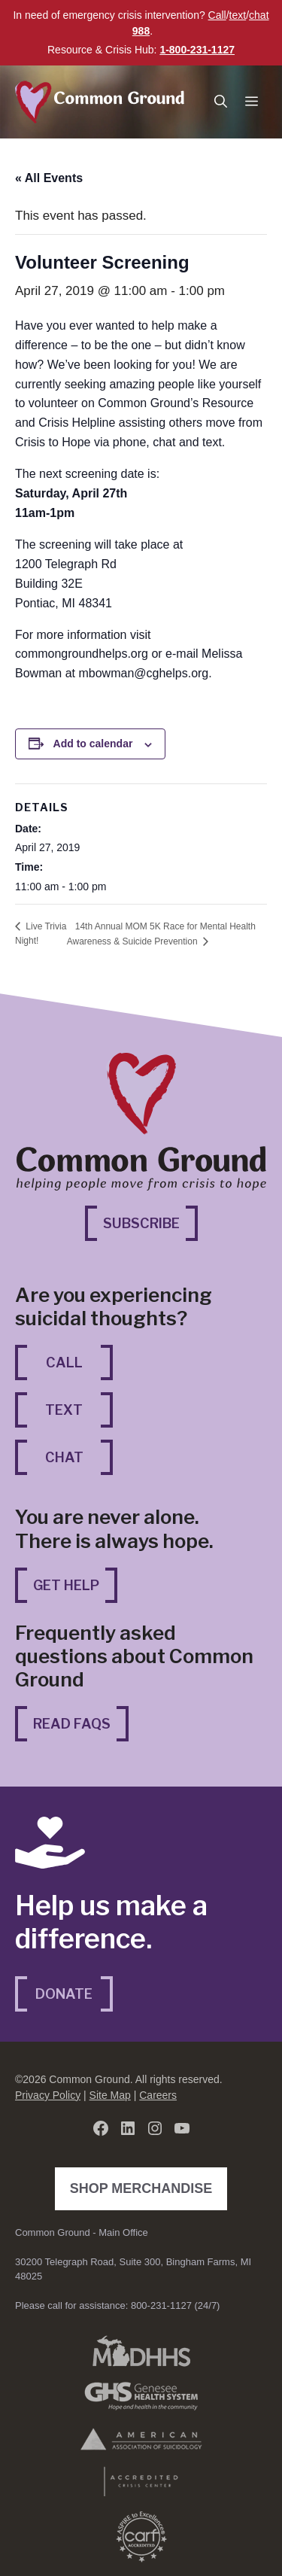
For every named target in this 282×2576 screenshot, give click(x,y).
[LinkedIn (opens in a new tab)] (128, 2128)
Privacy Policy (47, 2095)
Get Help (66, 1585)
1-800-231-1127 (197, 50)
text (238, 15)
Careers (158, 2095)
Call (217, 15)
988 (141, 31)
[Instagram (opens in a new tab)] (155, 2128)
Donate (63, 1994)
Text (64, 1410)
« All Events (49, 178)
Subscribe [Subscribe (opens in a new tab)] (150, 1221)
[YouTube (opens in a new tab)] (182, 2128)
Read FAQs (72, 1724)
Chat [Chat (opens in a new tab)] (79, 1455)
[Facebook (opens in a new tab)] (101, 2128)
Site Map (110, 2095)
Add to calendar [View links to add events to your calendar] (93, 744)
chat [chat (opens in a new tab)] (258, 15)
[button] (220, 102)
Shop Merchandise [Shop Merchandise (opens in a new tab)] (145, 2187)
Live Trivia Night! (40, 933)
